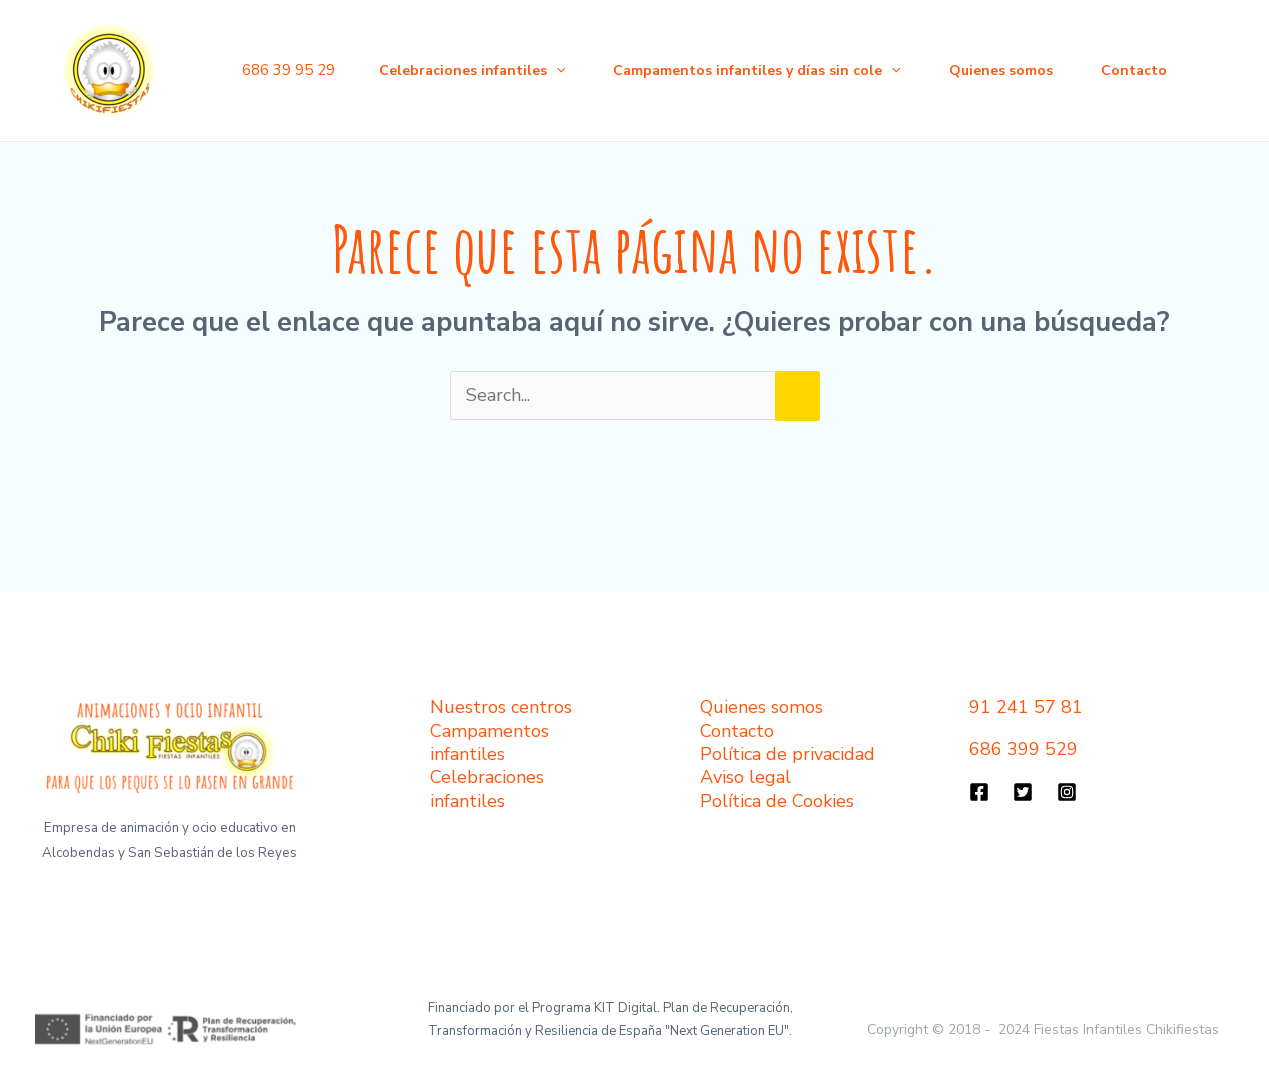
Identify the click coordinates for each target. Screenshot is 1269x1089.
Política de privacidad (787, 754)
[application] (556, 71)
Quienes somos (1001, 70)
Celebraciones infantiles (472, 71)
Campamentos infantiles (489, 742)
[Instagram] (1067, 792)
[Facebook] (979, 792)
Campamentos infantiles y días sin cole (756, 71)
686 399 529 (1023, 749)
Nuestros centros (501, 707)
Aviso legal (745, 777)
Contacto (1134, 70)
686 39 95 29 (288, 70)
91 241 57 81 (1026, 707)
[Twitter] (1023, 792)
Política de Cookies (777, 801)
